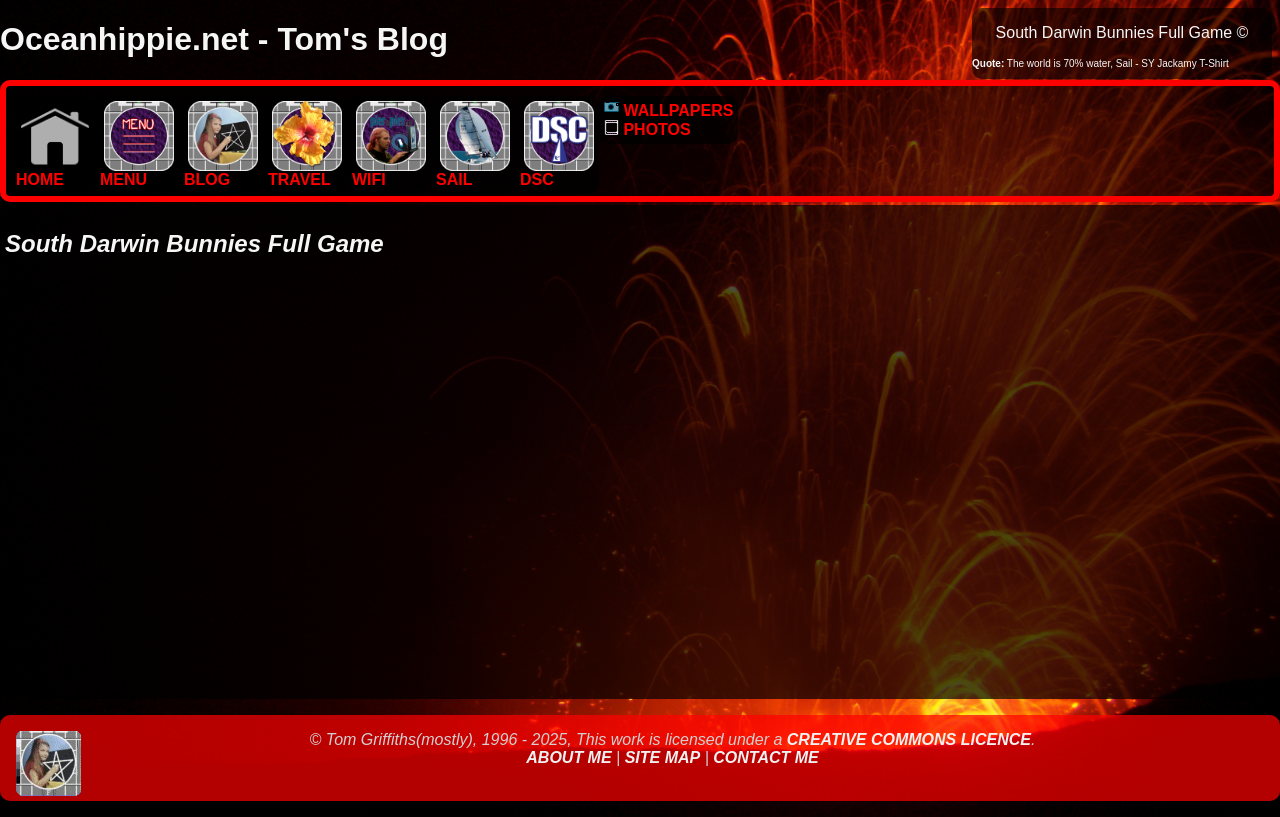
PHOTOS (647, 129)
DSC (557, 172)
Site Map (663, 757)
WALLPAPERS (668, 110)
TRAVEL (305, 172)
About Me (571, 757)
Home (53, 172)
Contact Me (765, 757)
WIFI (389, 172)
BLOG (221, 172)
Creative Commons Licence (909, 739)
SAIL (473, 172)
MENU (137, 172)
